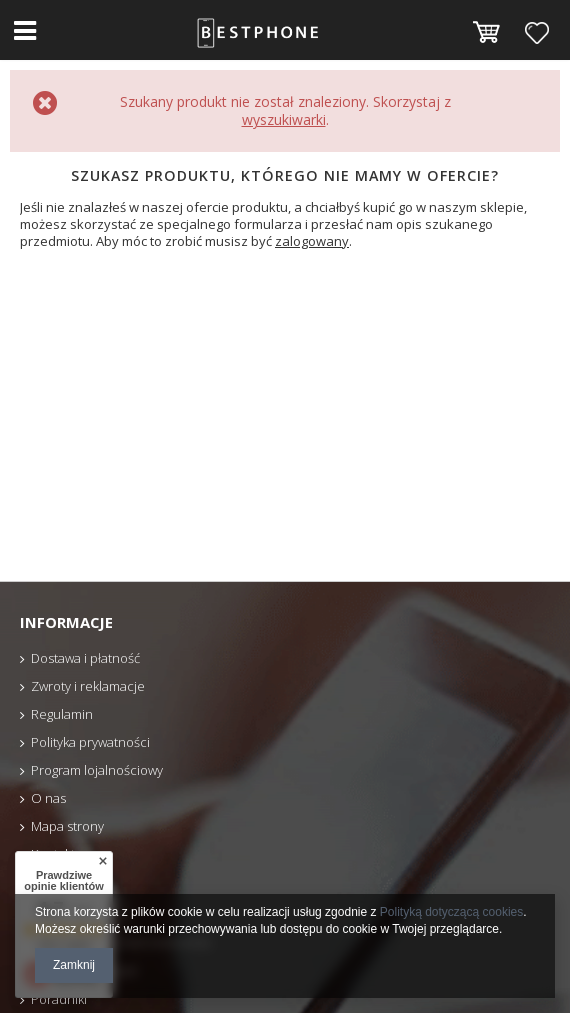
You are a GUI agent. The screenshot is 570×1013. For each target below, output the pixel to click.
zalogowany (312, 241)
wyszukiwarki (284, 119)
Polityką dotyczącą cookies (451, 912)
